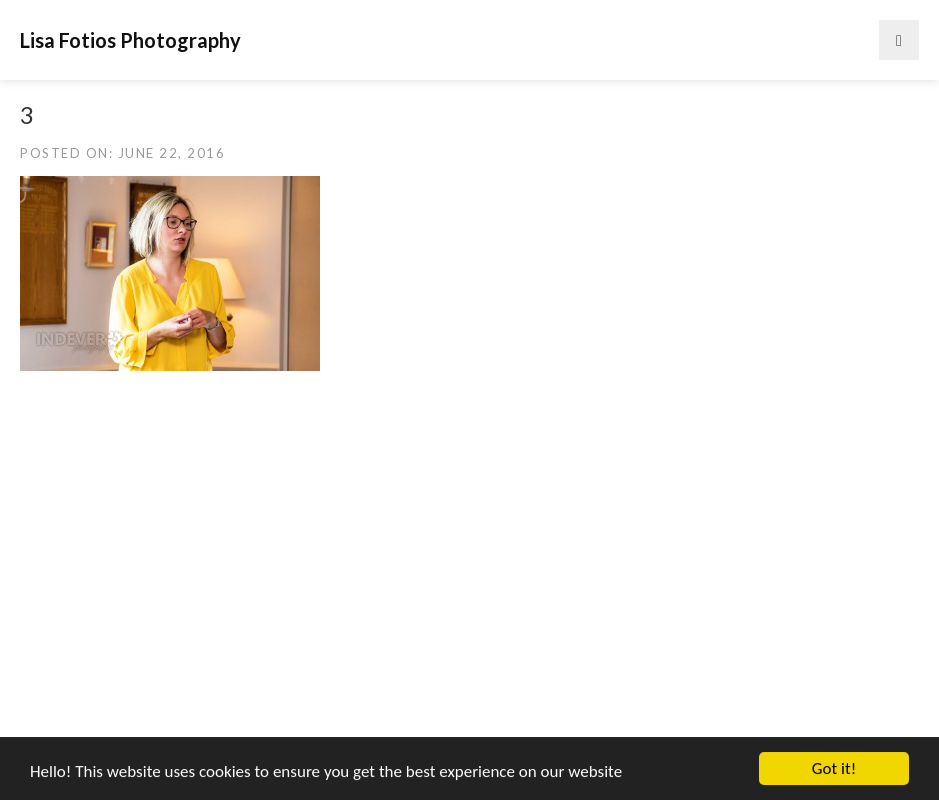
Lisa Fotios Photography (130, 40)
